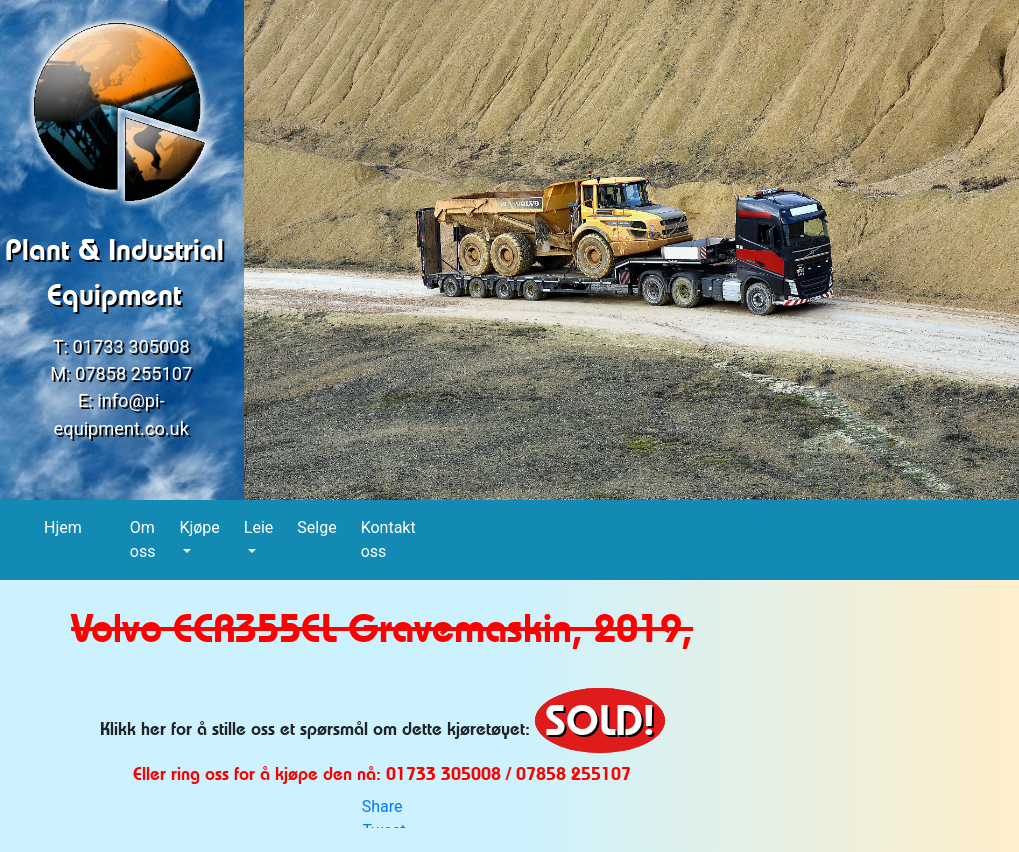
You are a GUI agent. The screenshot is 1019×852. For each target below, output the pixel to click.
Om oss (143, 539)
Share (382, 806)
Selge (317, 526)
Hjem (63, 526)
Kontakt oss (388, 539)
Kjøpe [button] (199, 527)
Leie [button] (258, 527)
